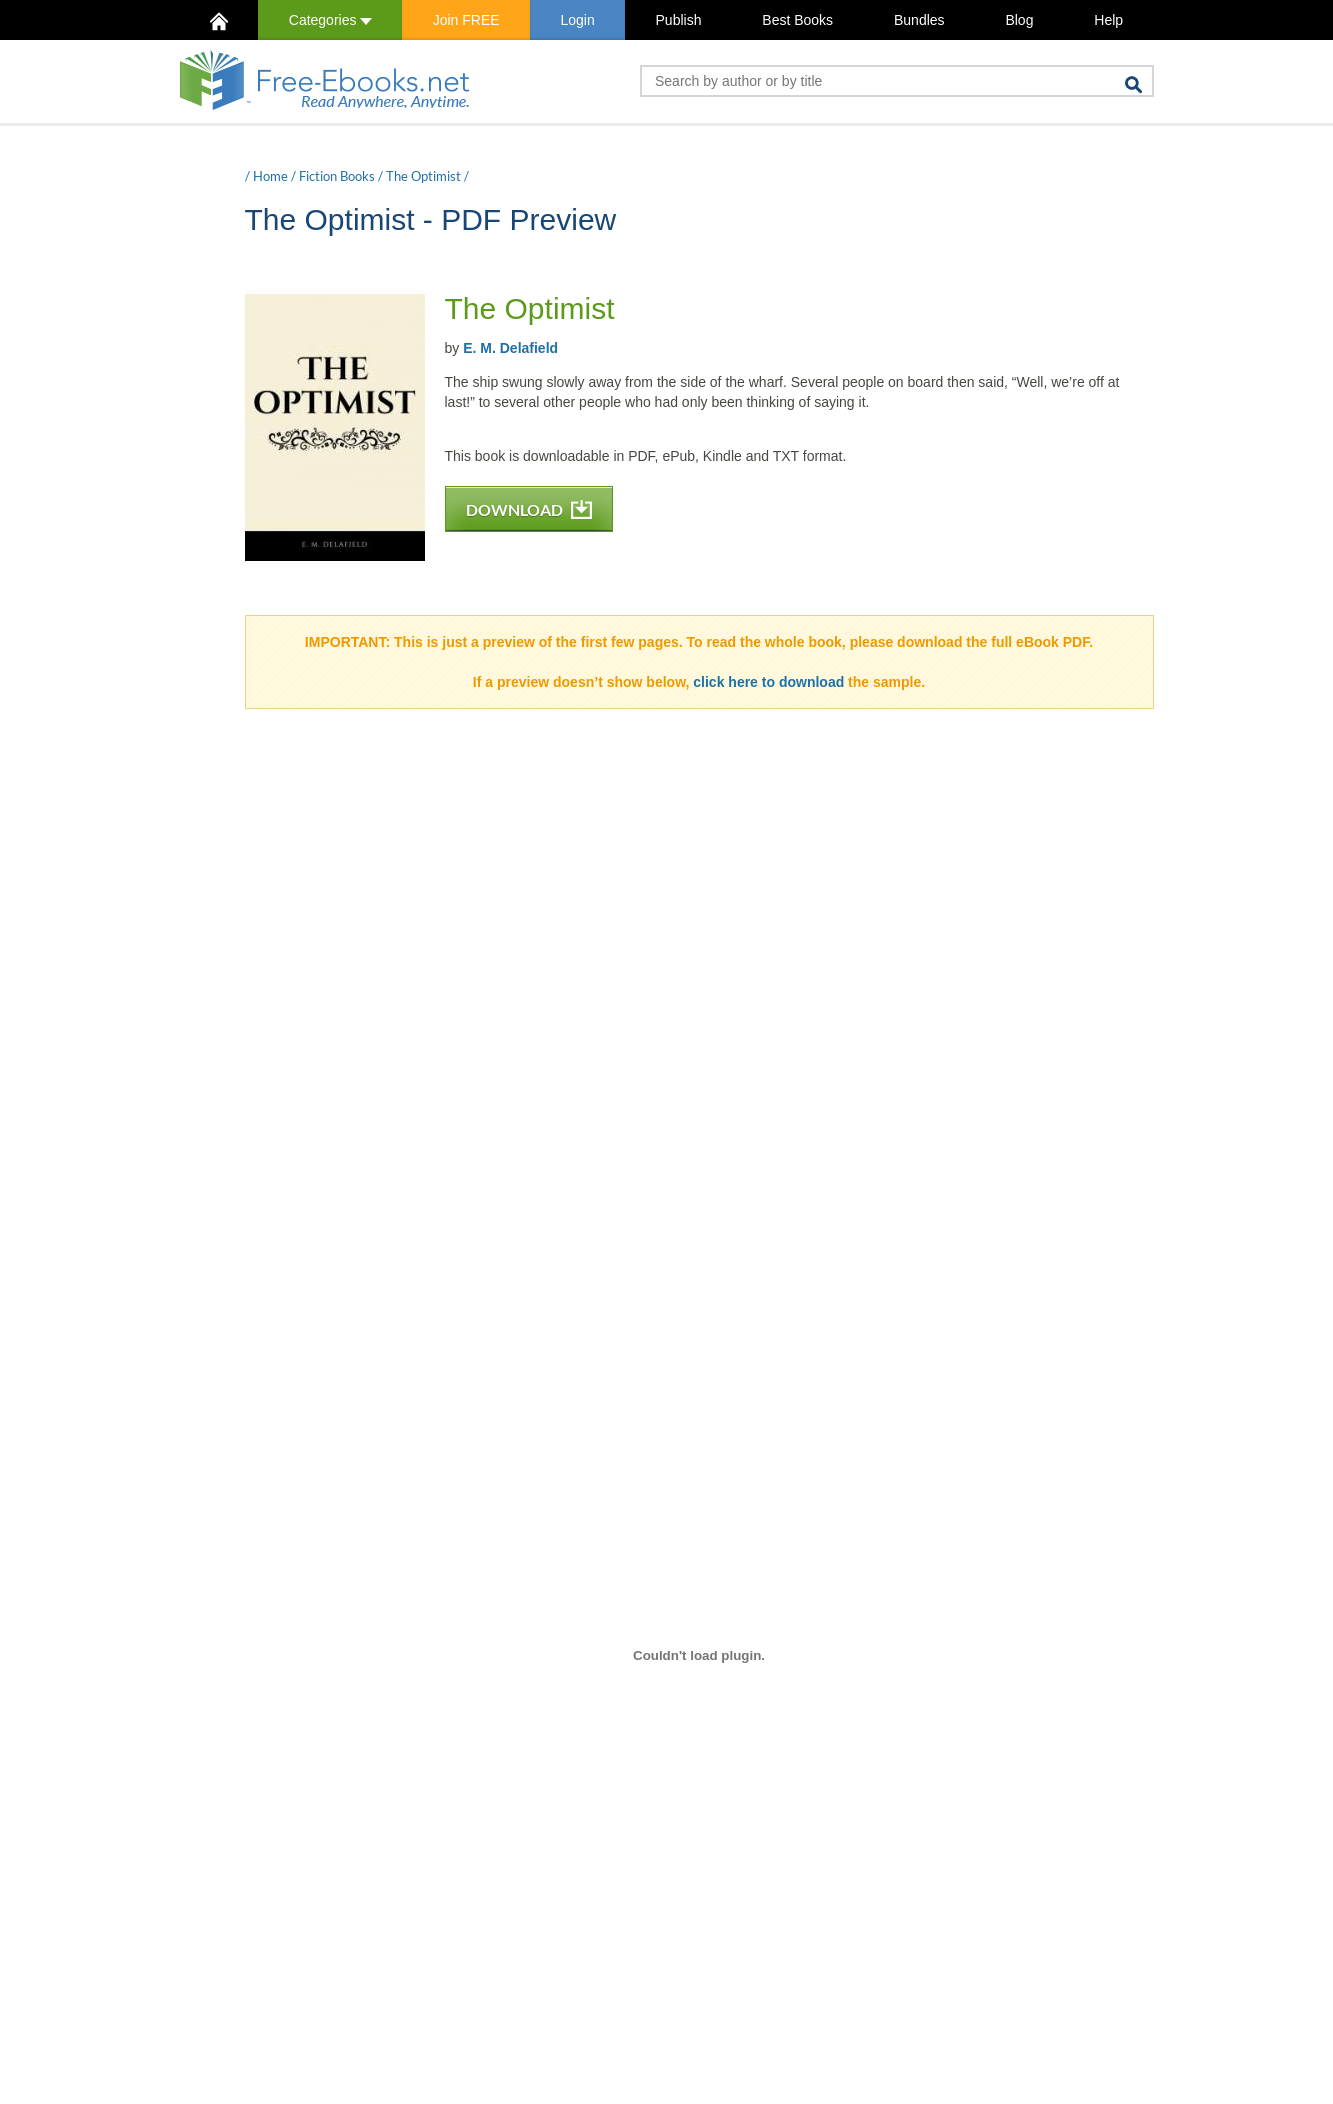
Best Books (797, 20)
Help (1108, 20)
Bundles (919, 20)
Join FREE (466, 20)
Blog (1019, 20)
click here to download (768, 682)
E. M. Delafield (510, 348)
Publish (679, 20)
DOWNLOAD (529, 509)
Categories (330, 20)
